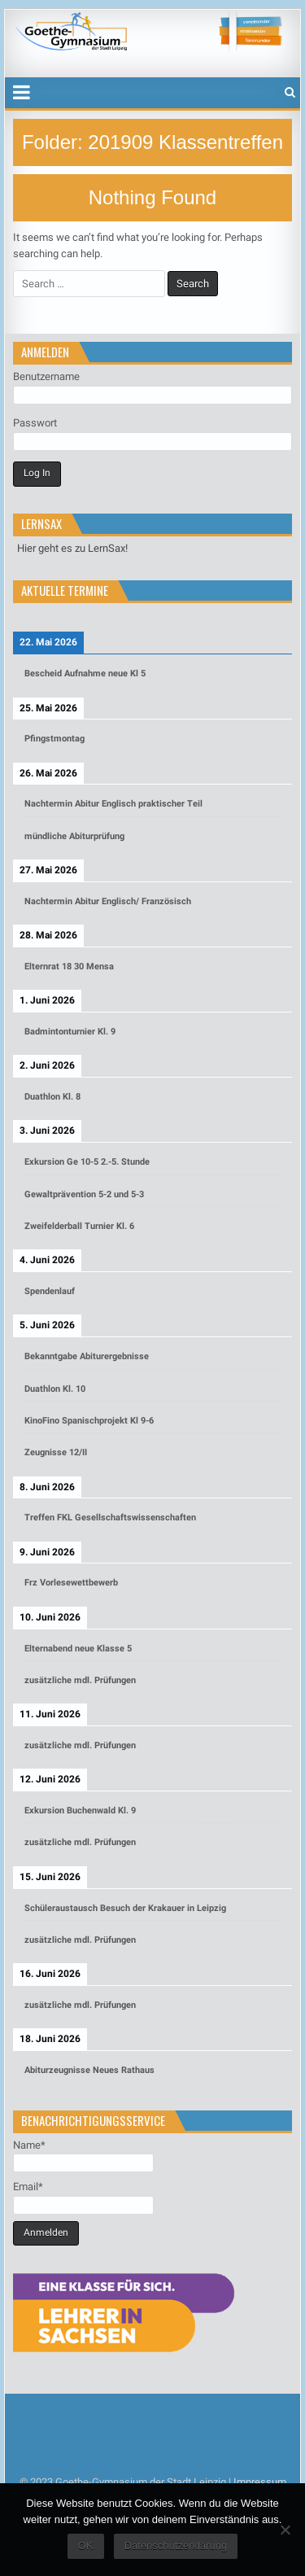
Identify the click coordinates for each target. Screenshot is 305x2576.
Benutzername (46, 376)
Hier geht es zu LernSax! (72, 548)
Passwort (35, 423)
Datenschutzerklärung (175, 2545)
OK (86, 2545)
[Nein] (285, 2529)
